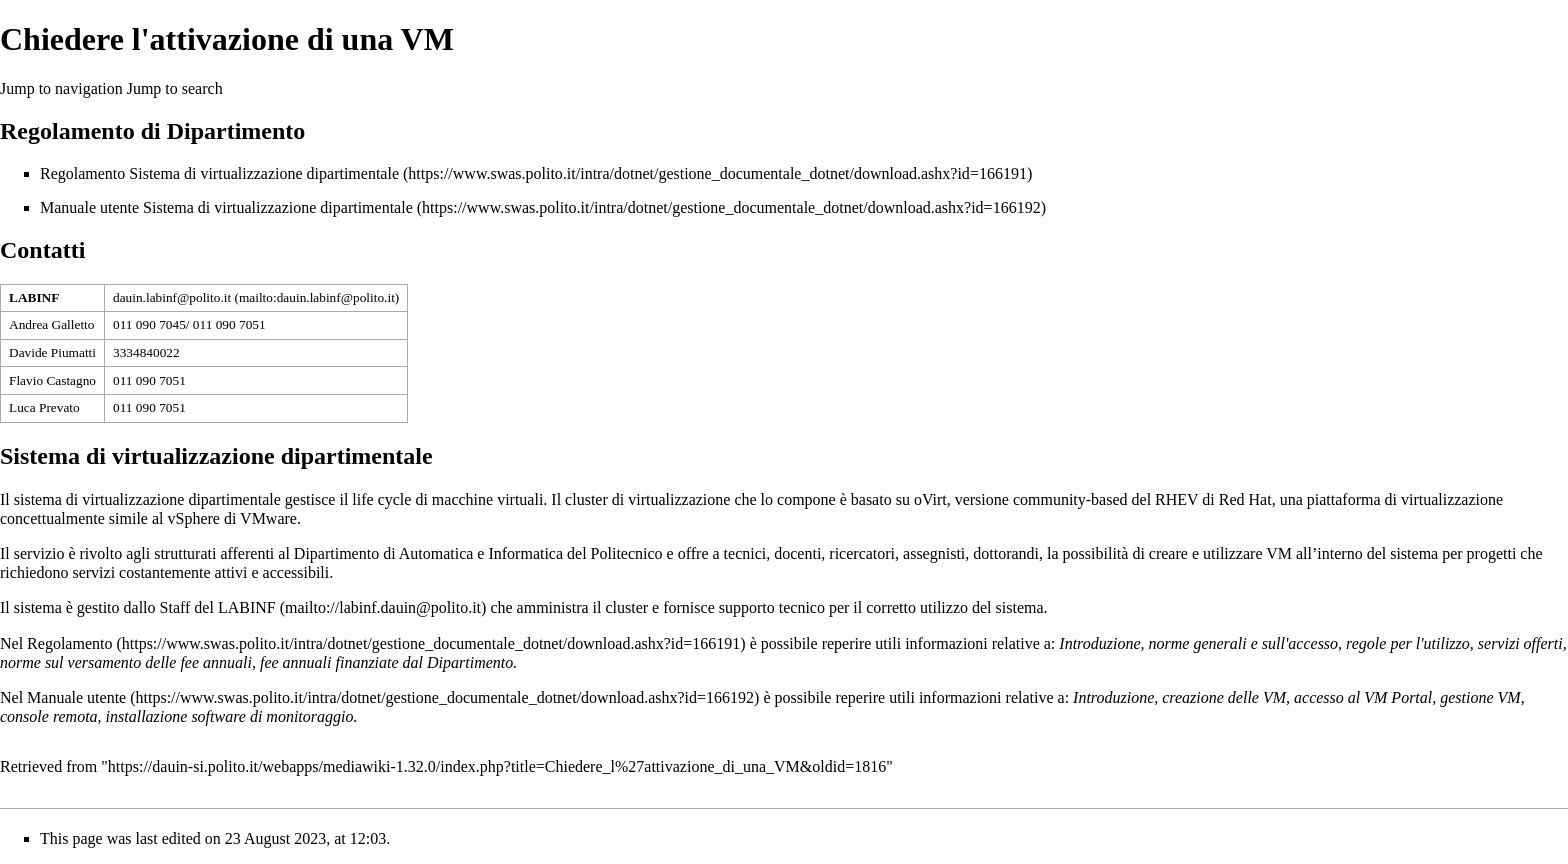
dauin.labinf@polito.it (172, 297)
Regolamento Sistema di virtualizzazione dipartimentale (219, 173)
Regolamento (69, 643)
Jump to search (175, 88)
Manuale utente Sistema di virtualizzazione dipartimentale (226, 207)
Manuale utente (76, 697)
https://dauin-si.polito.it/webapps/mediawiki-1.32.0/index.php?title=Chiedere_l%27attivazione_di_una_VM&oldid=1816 (497, 766)
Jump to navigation (61, 88)
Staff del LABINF (218, 607)
